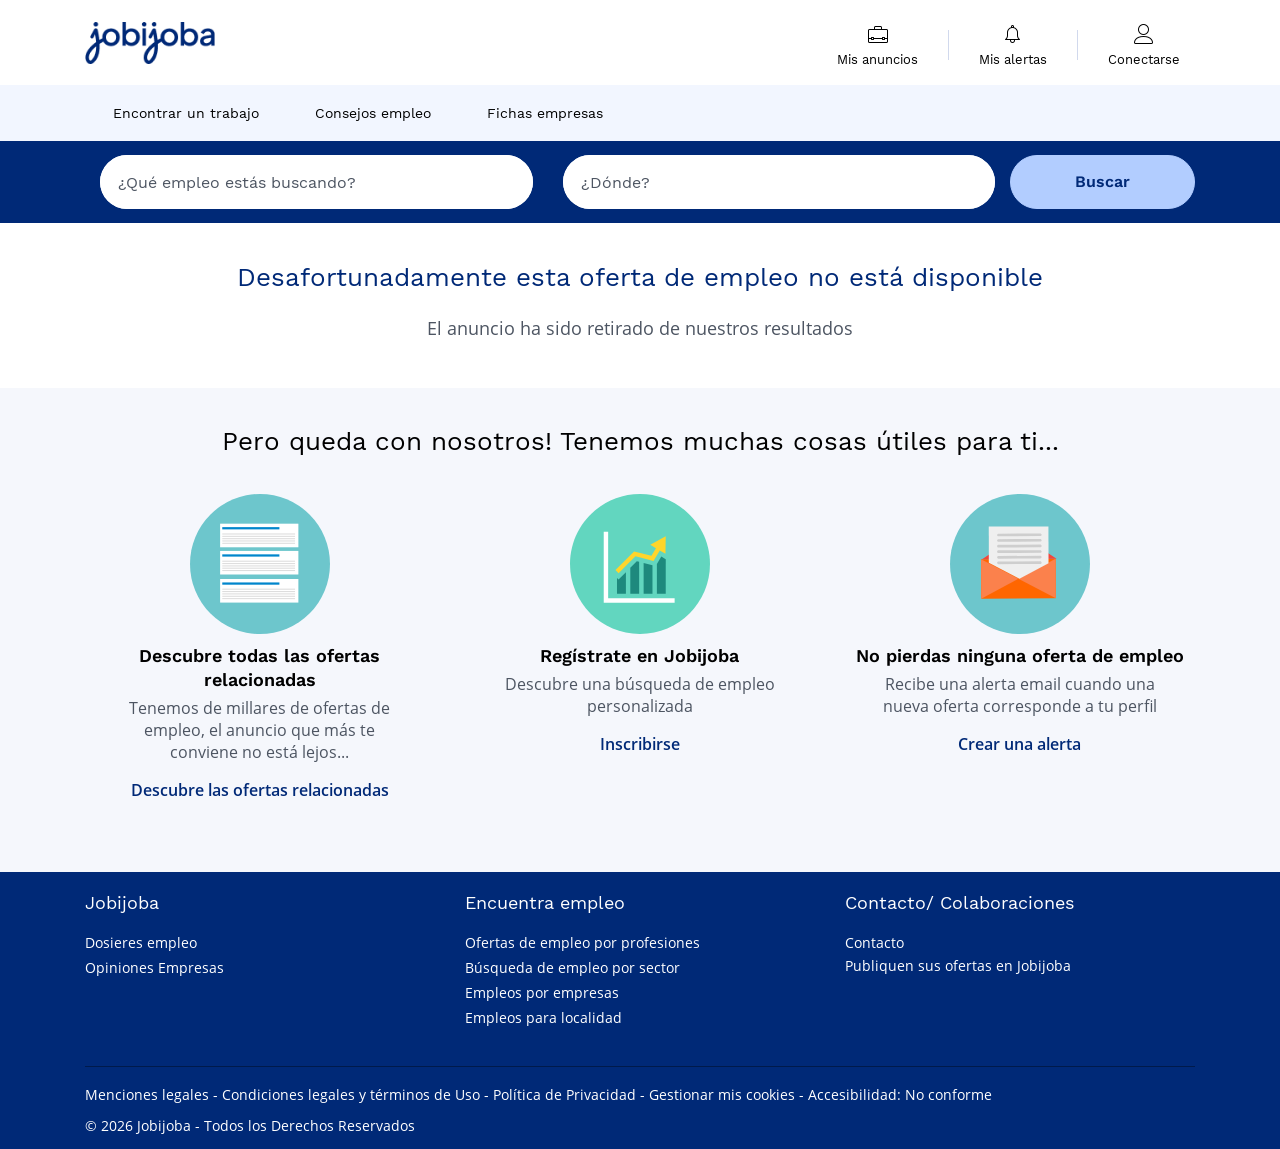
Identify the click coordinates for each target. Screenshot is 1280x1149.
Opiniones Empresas (154, 967)
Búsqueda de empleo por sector (572, 967)
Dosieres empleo (141, 942)
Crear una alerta (1019, 744)
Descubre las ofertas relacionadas (260, 790)
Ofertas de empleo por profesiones (582, 942)
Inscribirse (640, 744)
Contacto (874, 942)
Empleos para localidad (543, 1017)
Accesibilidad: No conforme (900, 1094)
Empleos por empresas (542, 992)
